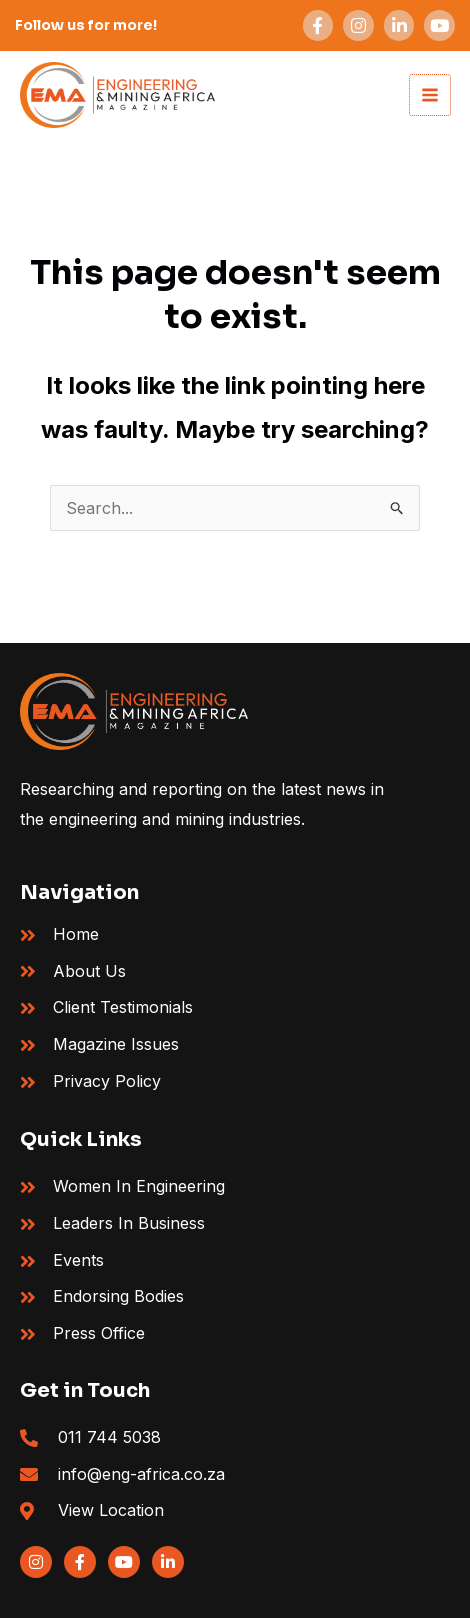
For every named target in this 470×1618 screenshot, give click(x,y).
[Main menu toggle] (430, 95)
